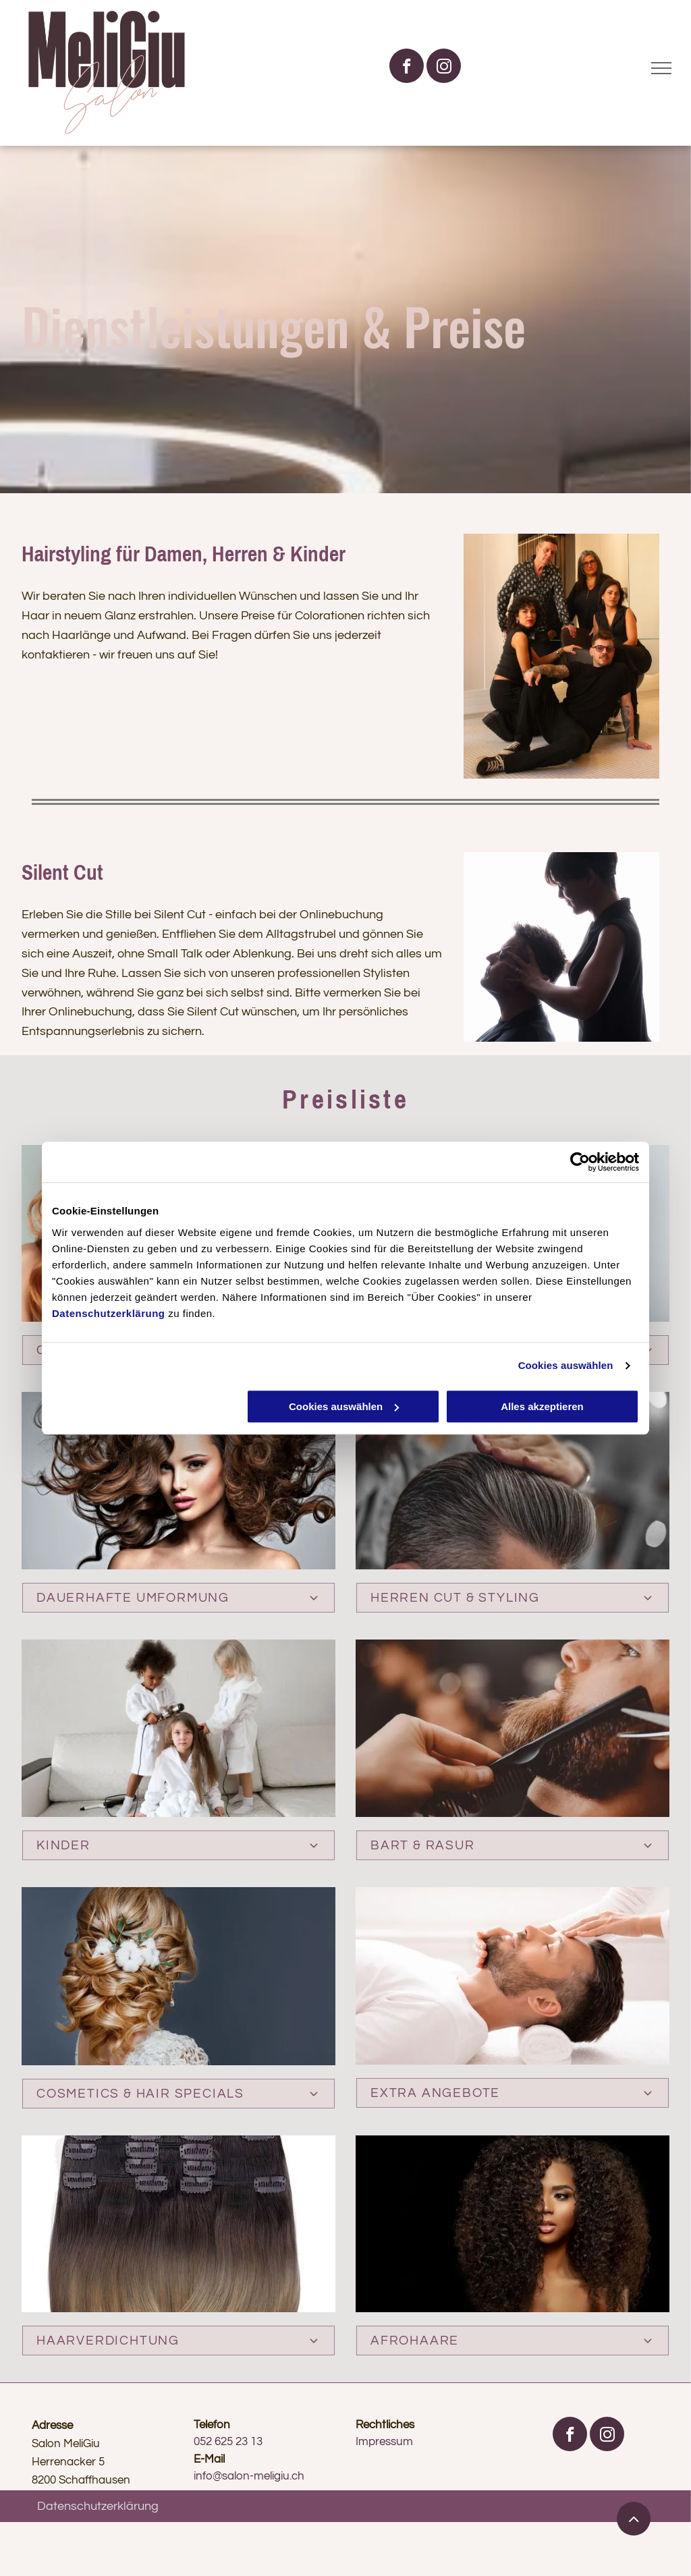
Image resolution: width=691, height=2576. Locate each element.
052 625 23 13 (228, 2442)
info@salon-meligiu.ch (249, 2476)
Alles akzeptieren (542, 1406)
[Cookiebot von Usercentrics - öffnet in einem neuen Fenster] (580, 1162)
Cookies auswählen (565, 1365)
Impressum (384, 2442)
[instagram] (443, 67)
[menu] (661, 68)
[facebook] (406, 67)
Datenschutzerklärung (108, 1313)
